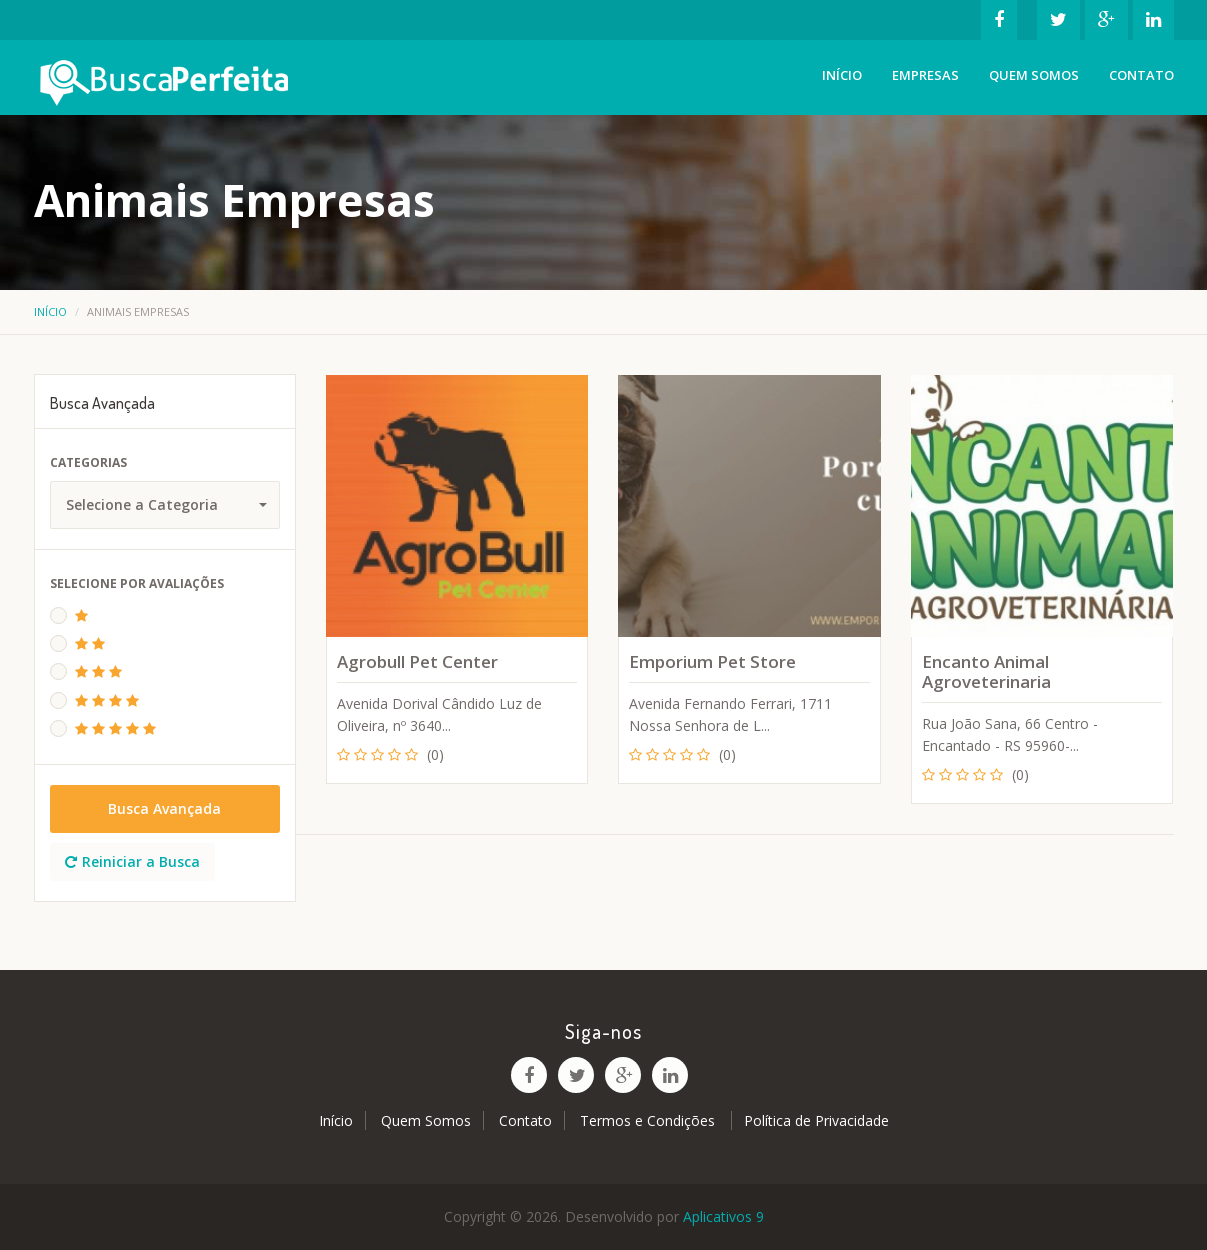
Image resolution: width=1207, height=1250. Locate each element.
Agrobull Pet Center (417, 661)
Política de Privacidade (816, 1120)
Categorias (88, 462)
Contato (1141, 75)
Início (842, 75)
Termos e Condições (649, 1120)
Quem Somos (1034, 75)
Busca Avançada (164, 808)
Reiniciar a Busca (132, 861)
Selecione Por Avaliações (137, 583)
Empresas (925, 75)
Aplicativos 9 (723, 1216)
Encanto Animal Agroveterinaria (986, 671)
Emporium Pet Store (712, 661)
